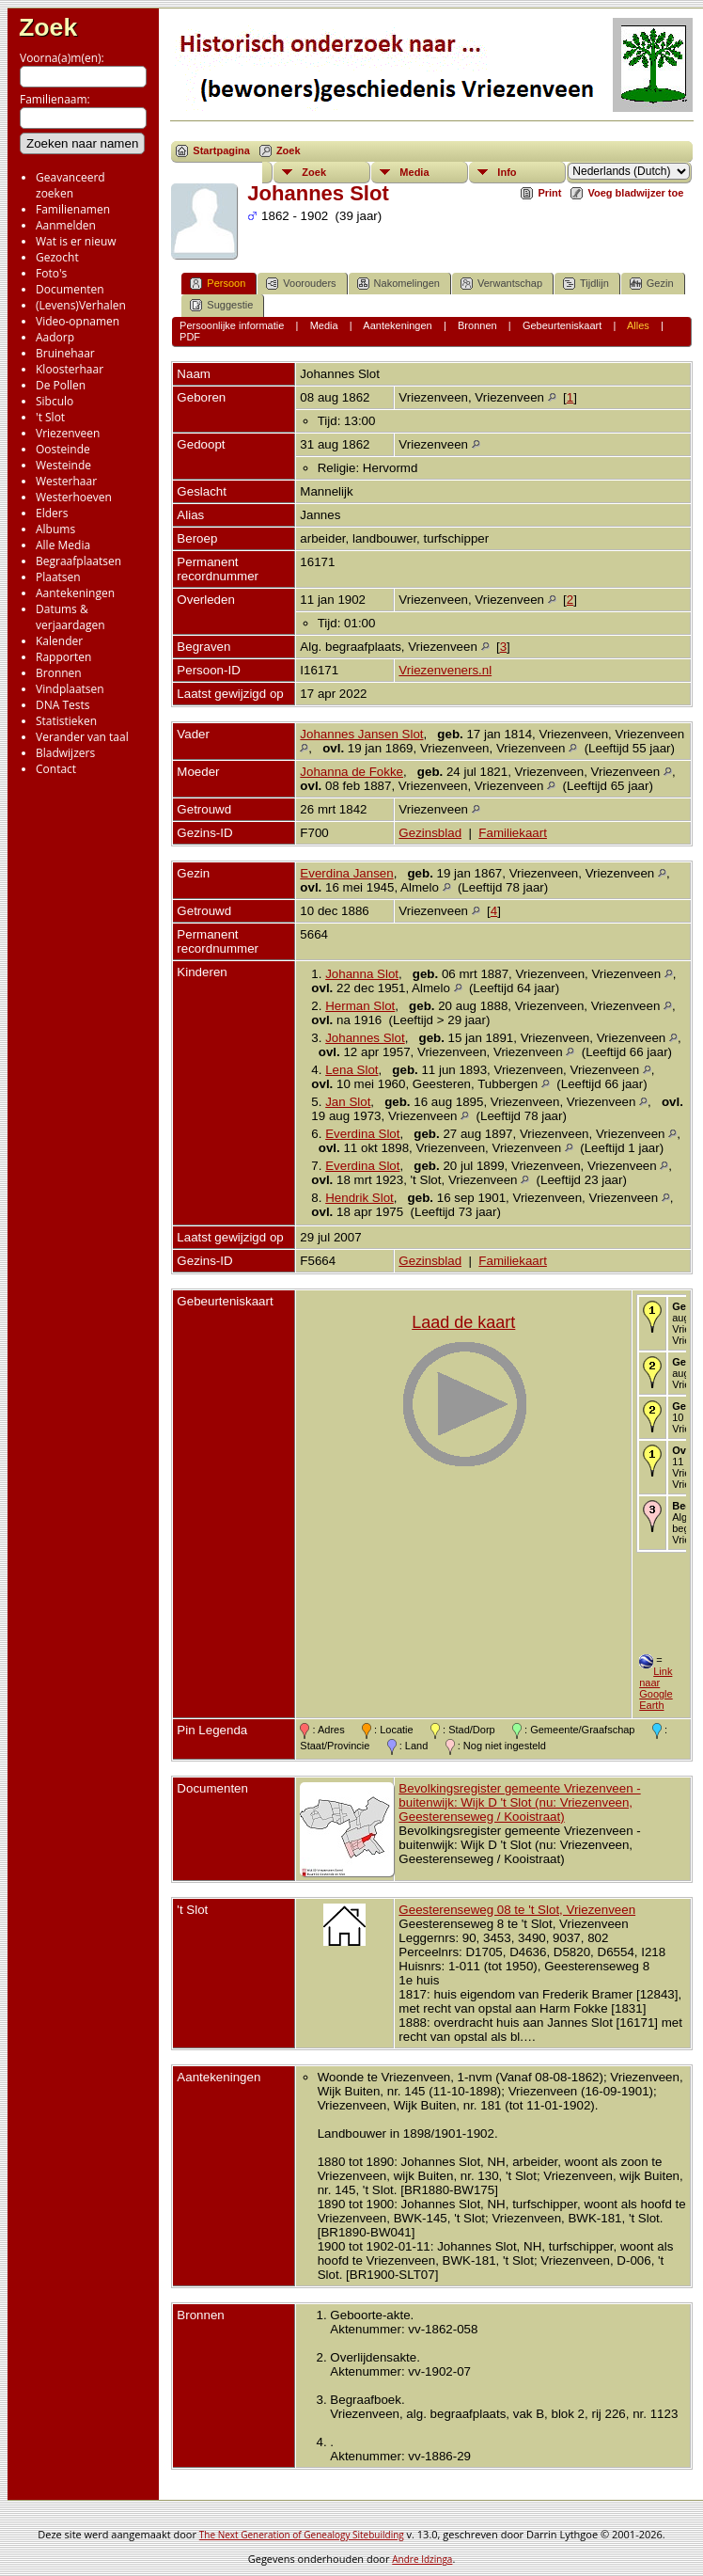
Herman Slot (360, 1006)
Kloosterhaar (69, 369)
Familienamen (73, 209)
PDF (190, 336)
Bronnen (59, 673)
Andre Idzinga (422, 2559)
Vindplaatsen (70, 689)
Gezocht (57, 257)
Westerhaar (66, 481)
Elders (52, 513)
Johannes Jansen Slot (361, 734)
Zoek (48, 27)
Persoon (217, 284)
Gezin (652, 284)
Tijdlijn (586, 284)
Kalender (59, 641)
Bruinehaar (65, 353)
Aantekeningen (75, 593)
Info (506, 172)
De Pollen (61, 385)
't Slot (50, 417)
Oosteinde (63, 449)
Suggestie (221, 305)
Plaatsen (58, 577)
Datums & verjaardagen (70, 617)
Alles (638, 325)
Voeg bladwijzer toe (635, 192)
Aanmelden (66, 225)
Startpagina (221, 150)
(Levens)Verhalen (81, 305)
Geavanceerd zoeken (70, 185)
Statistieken (66, 721)
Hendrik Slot (359, 1198)
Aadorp (55, 337)
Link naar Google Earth (655, 1688)
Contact (56, 769)
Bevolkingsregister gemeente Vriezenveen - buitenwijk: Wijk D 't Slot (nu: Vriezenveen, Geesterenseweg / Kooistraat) (519, 1802)
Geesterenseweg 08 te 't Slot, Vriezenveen (516, 1910)
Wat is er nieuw (76, 241)
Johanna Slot (361, 974)
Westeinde (63, 465)
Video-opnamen (77, 321)
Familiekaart (512, 833)
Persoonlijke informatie (232, 325)
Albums (55, 529)
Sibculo (54, 401)
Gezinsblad (429, 833)
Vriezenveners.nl (445, 670)
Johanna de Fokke (351, 772)
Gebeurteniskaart (562, 325)
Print (549, 192)
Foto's (51, 273)
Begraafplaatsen (78, 561)
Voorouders (301, 284)
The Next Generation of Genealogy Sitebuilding (301, 2534)
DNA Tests (63, 705)
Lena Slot (351, 1070)
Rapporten (63, 657)
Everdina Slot (362, 1134)
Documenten (70, 289)
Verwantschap (501, 284)
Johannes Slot (364, 1038)
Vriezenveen (68, 433)
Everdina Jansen (346, 873)
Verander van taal (82, 737)
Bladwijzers (65, 753)
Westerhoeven (74, 497)
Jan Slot (347, 1102)
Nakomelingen (398, 284)
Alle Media (63, 545)
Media (414, 172)
